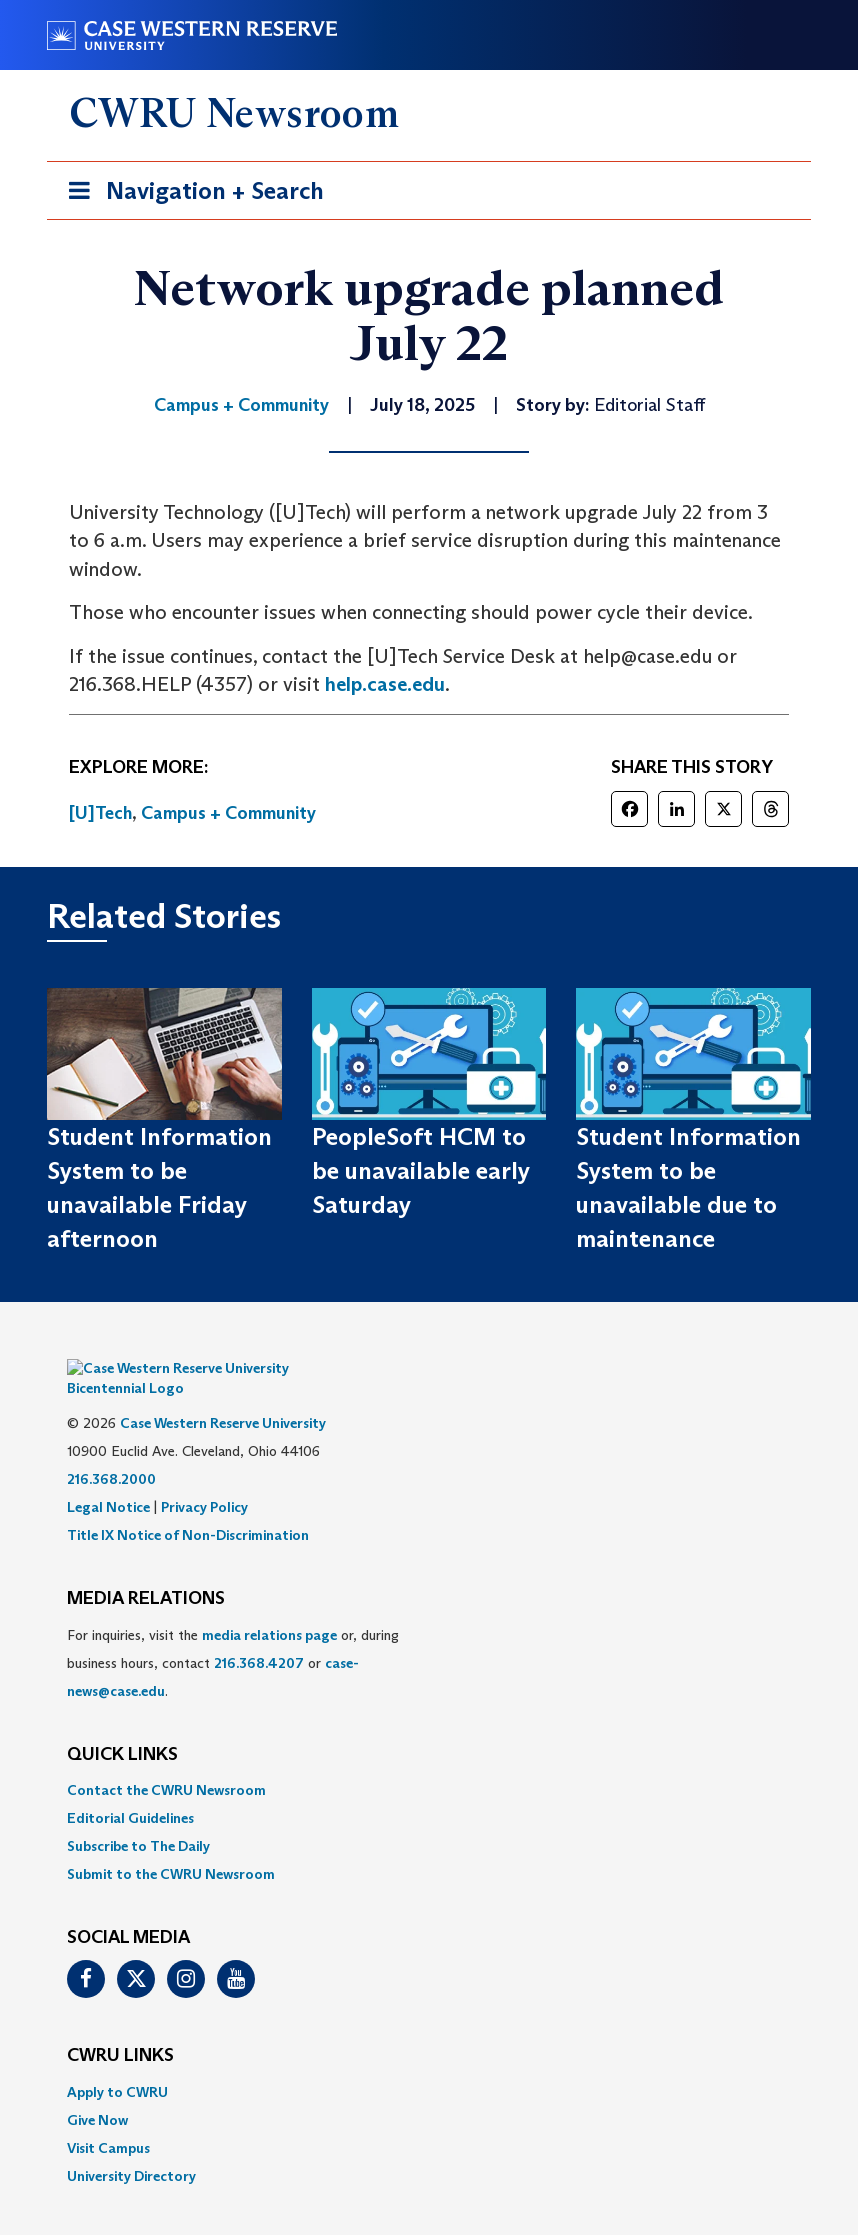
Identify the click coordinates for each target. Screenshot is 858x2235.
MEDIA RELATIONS (146, 1569)
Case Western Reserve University (223, 1393)
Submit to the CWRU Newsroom (171, 1844)
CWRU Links (120, 2026)
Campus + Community (228, 813)
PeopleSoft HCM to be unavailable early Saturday (421, 1171)
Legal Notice (108, 1477)
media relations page (269, 1605)
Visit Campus (108, 2118)
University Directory (131, 2146)
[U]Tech (100, 813)
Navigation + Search (190, 194)
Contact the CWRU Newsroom (166, 1760)
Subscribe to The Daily (138, 1816)
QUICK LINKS (122, 1725)
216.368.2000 (111, 1449)
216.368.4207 (259, 1633)
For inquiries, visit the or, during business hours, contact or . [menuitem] (233, 1633)
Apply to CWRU (117, 2062)
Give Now (97, 2090)
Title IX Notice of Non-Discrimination (188, 1505)
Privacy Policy (204, 1477)
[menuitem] (429, 1760)
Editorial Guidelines (130, 1788)
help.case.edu (385, 684)
